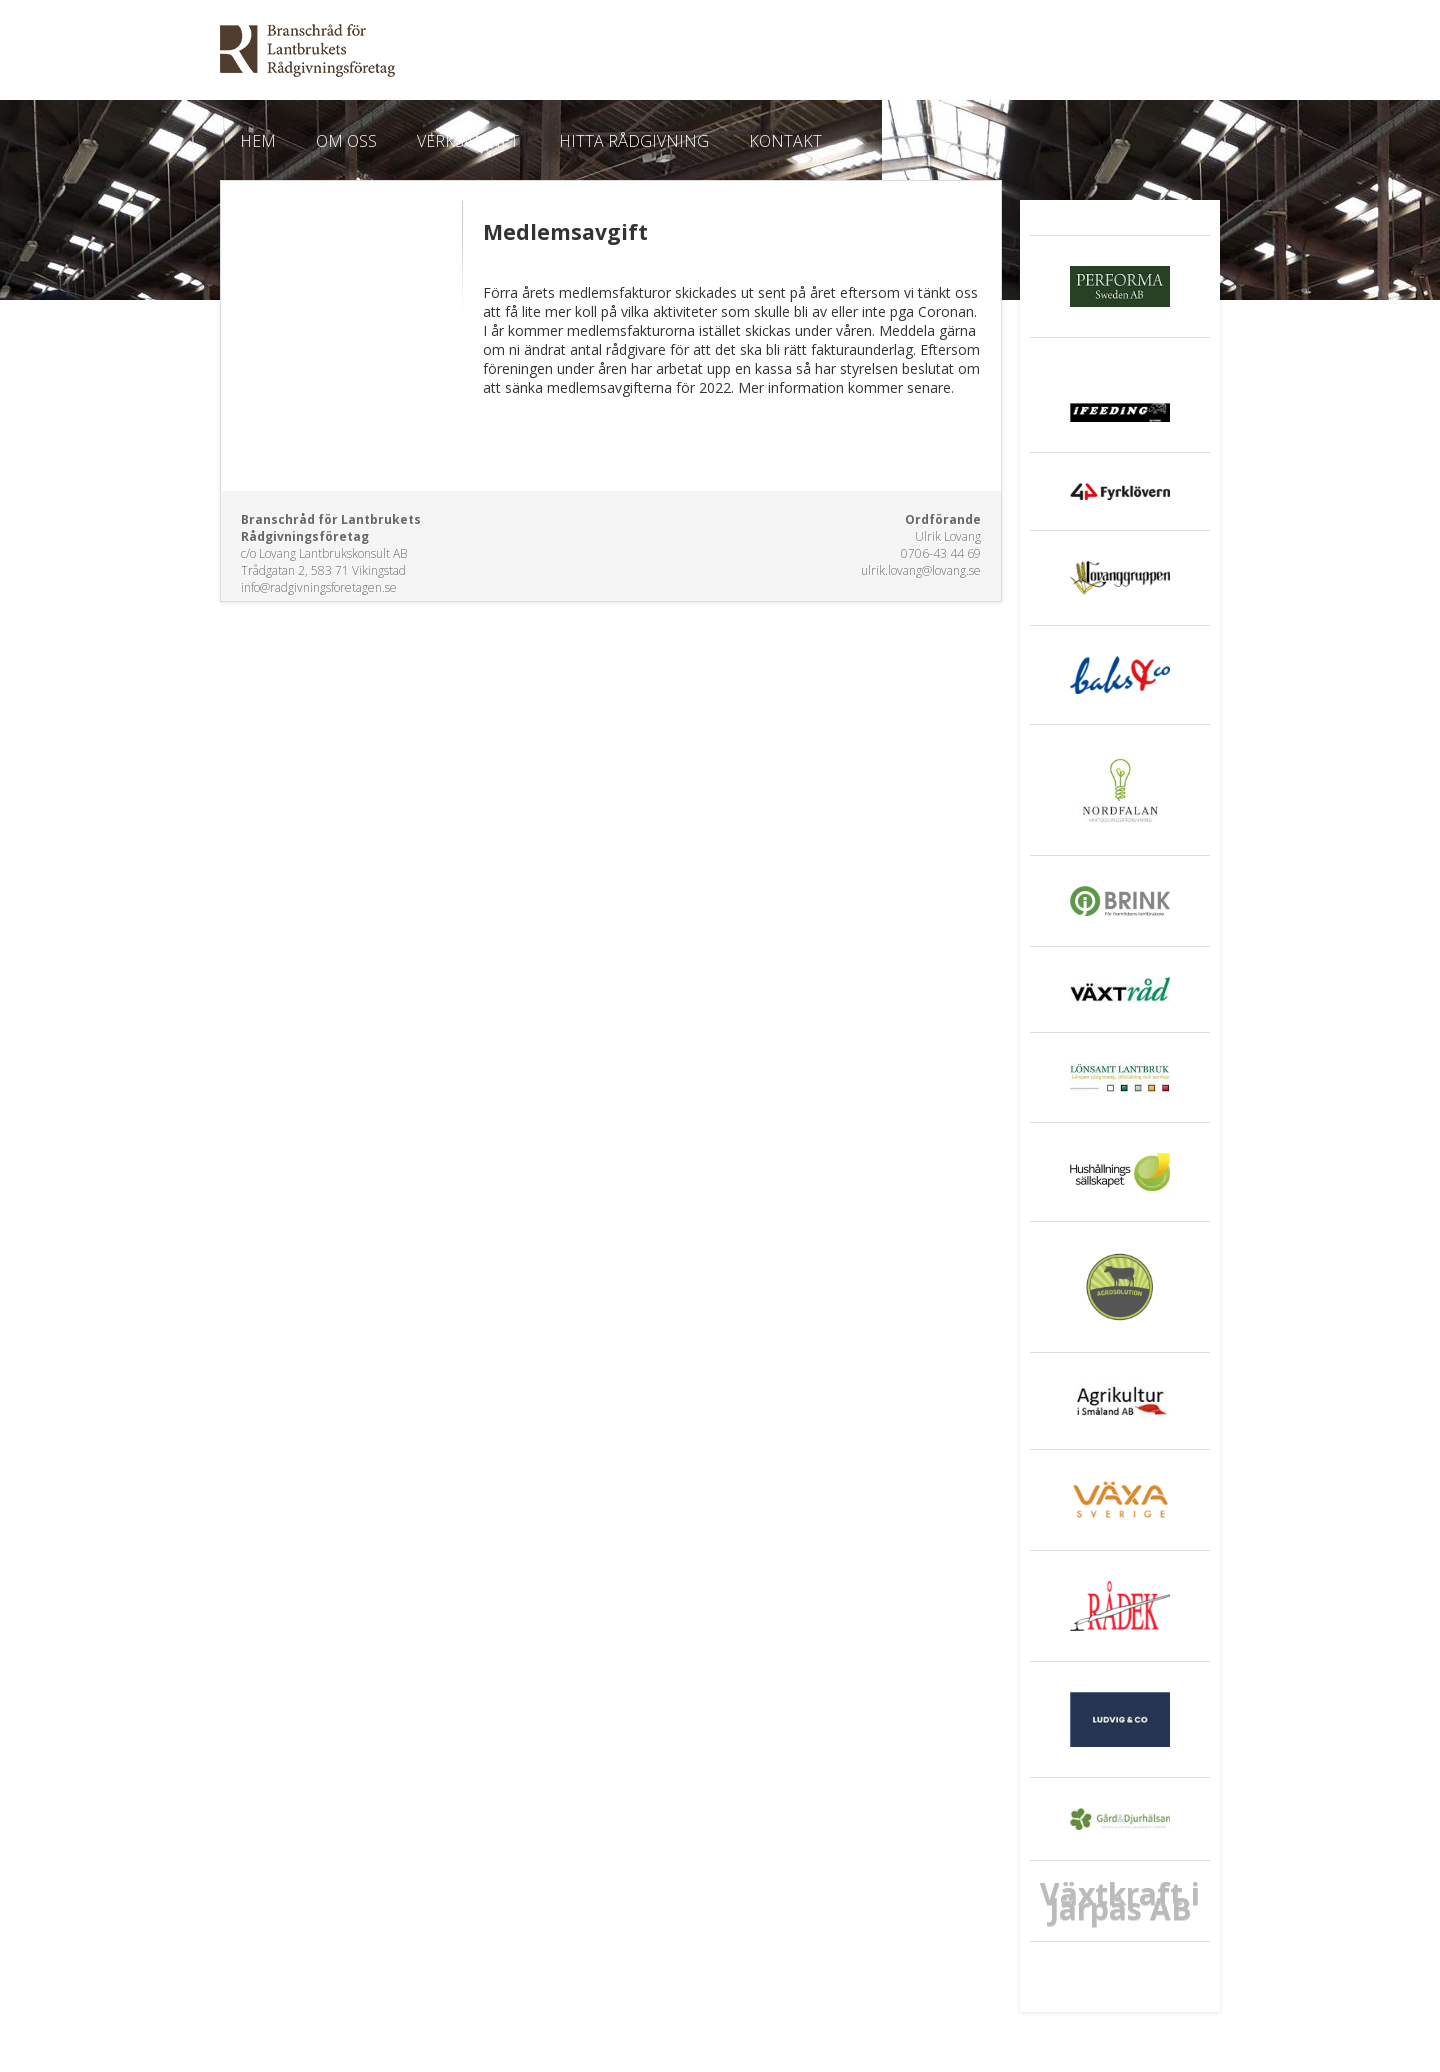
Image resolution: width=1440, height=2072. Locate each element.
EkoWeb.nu (577, 50)
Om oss (346, 141)
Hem (258, 141)
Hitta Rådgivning (634, 141)
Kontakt (785, 141)
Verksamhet (468, 141)
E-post (1196, 53)
